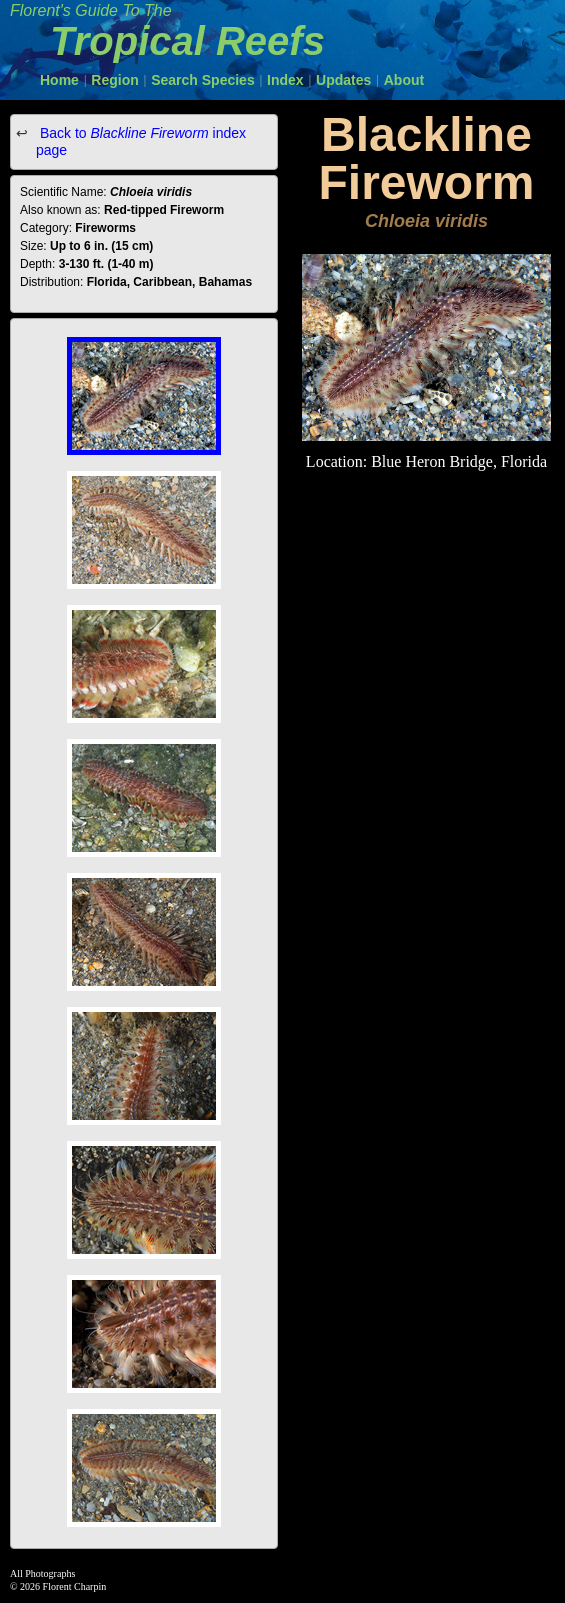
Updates (343, 80)
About (404, 80)
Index (285, 80)
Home (59, 80)
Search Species (203, 80)
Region (114, 80)
